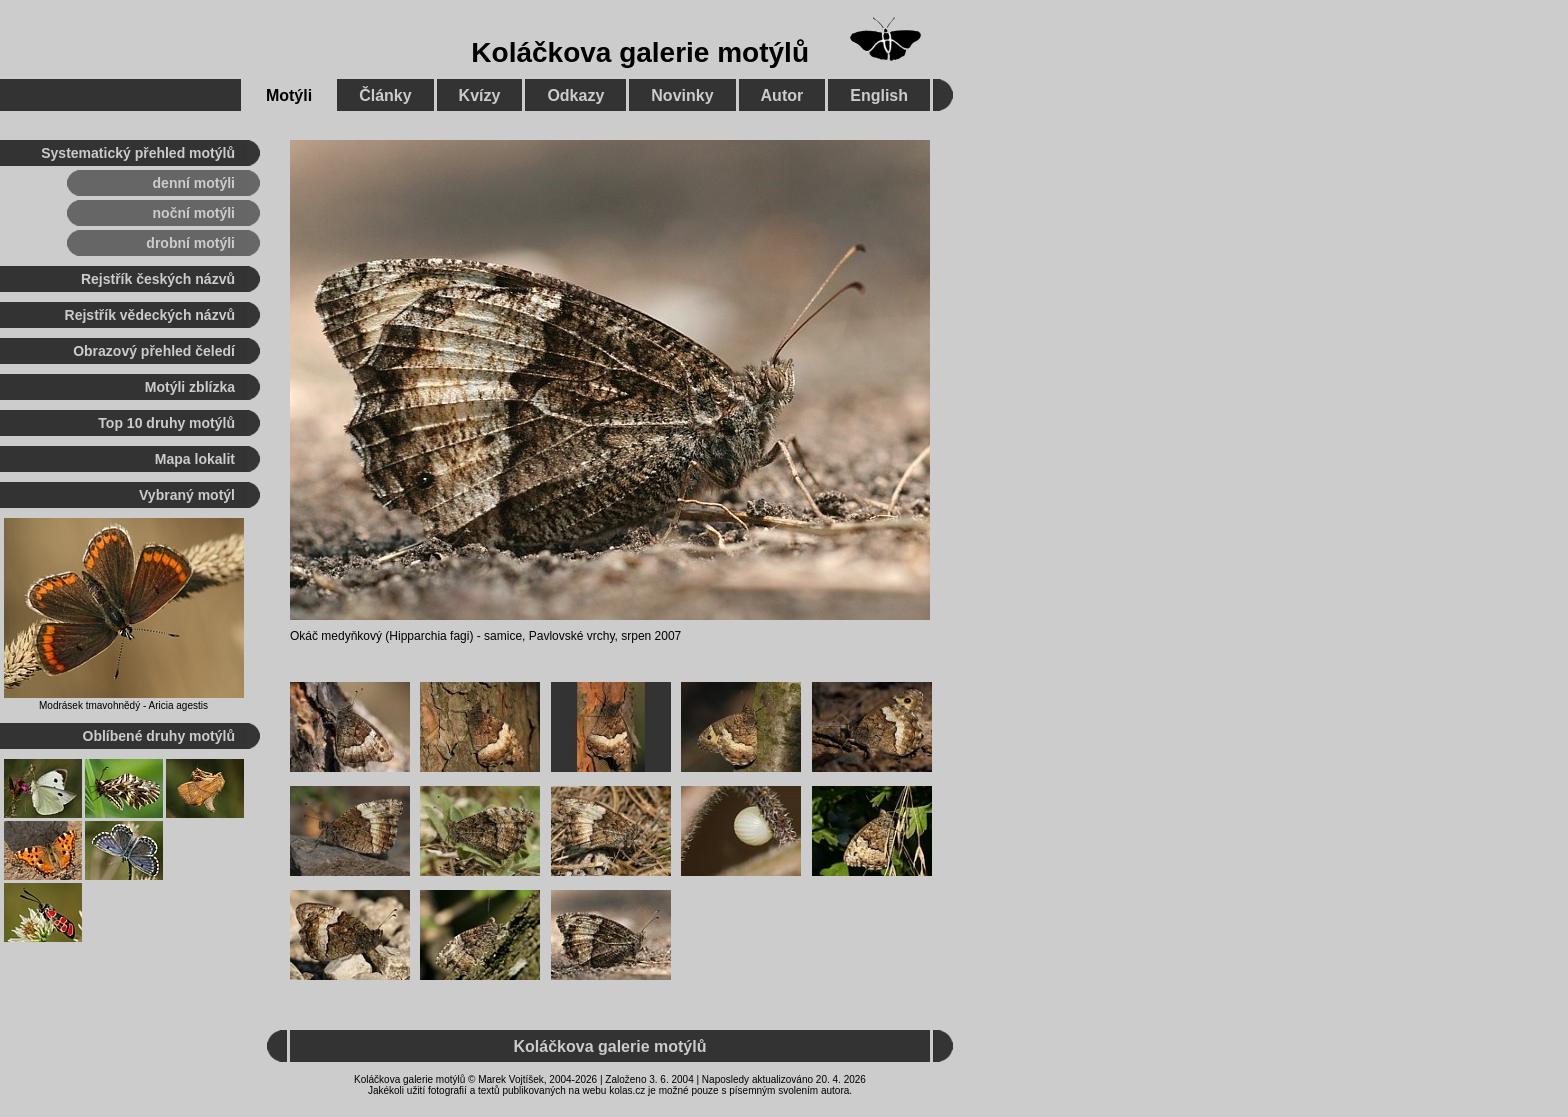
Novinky (682, 95)
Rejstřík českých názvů (158, 279)
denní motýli (194, 183)
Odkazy (575, 95)
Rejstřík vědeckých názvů (150, 315)
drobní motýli (190, 243)
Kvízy (480, 95)
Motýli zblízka (190, 387)
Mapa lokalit (195, 459)
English (879, 95)
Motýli (289, 95)
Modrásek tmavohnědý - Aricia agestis (123, 705)
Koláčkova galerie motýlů (640, 52)
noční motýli (194, 213)
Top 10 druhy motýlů (166, 423)
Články (385, 95)
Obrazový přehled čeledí (154, 351)
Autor (782, 95)
